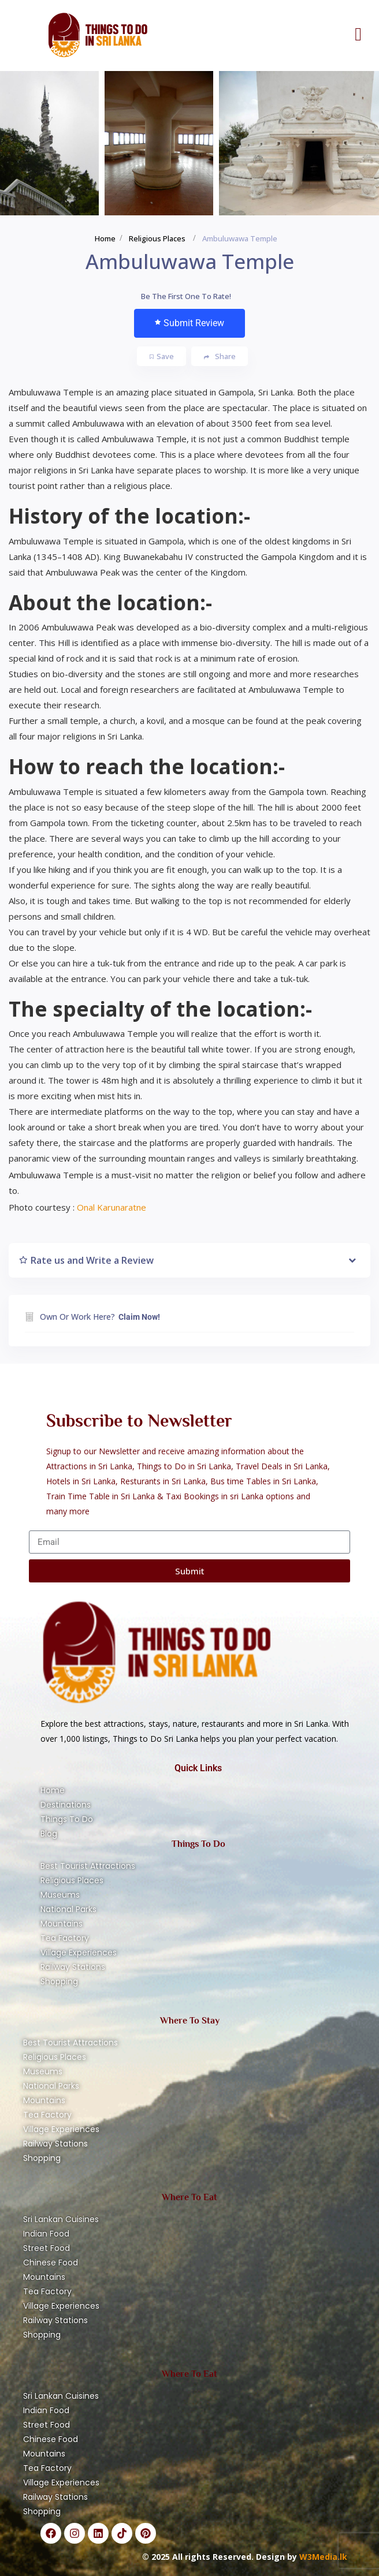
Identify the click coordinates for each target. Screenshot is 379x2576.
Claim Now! (139, 1316)
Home (105, 238)
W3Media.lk (322, 2556)
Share (220, 356)
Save (162, 356)
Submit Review (189, 323)
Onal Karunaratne (111, 1207)
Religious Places (157, 238)
